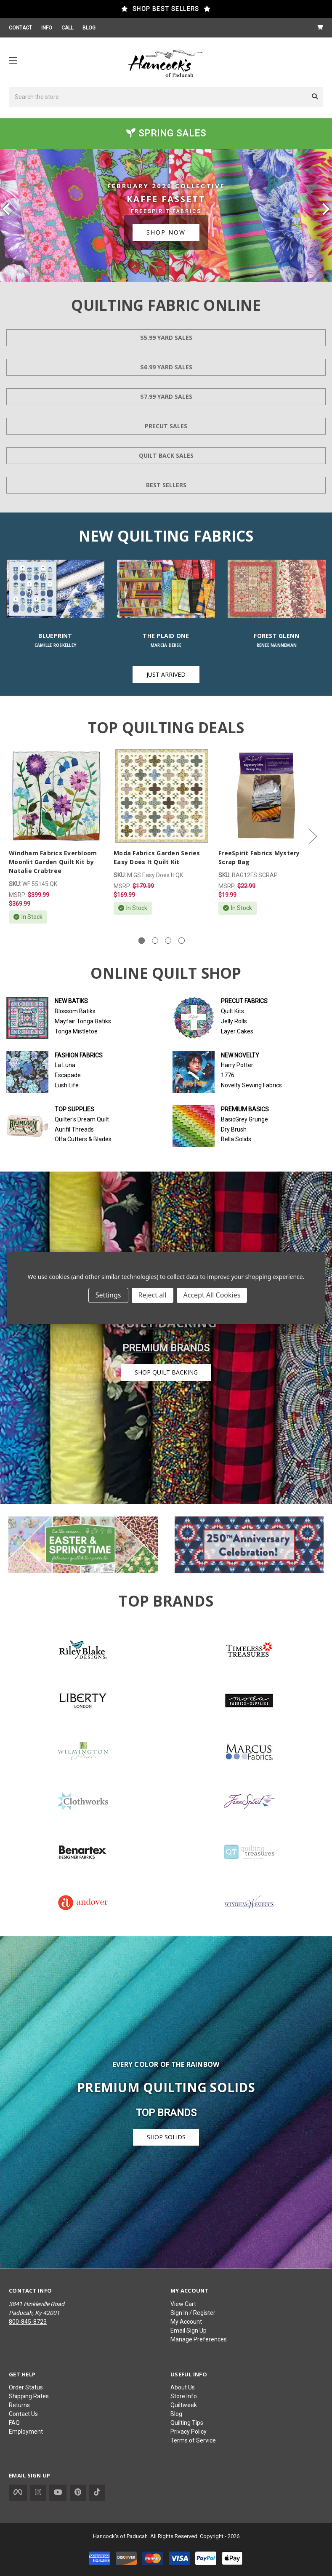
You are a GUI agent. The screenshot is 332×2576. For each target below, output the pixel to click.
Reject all (152, 1295)
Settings (108, 1295)
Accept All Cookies (212, 1295)
